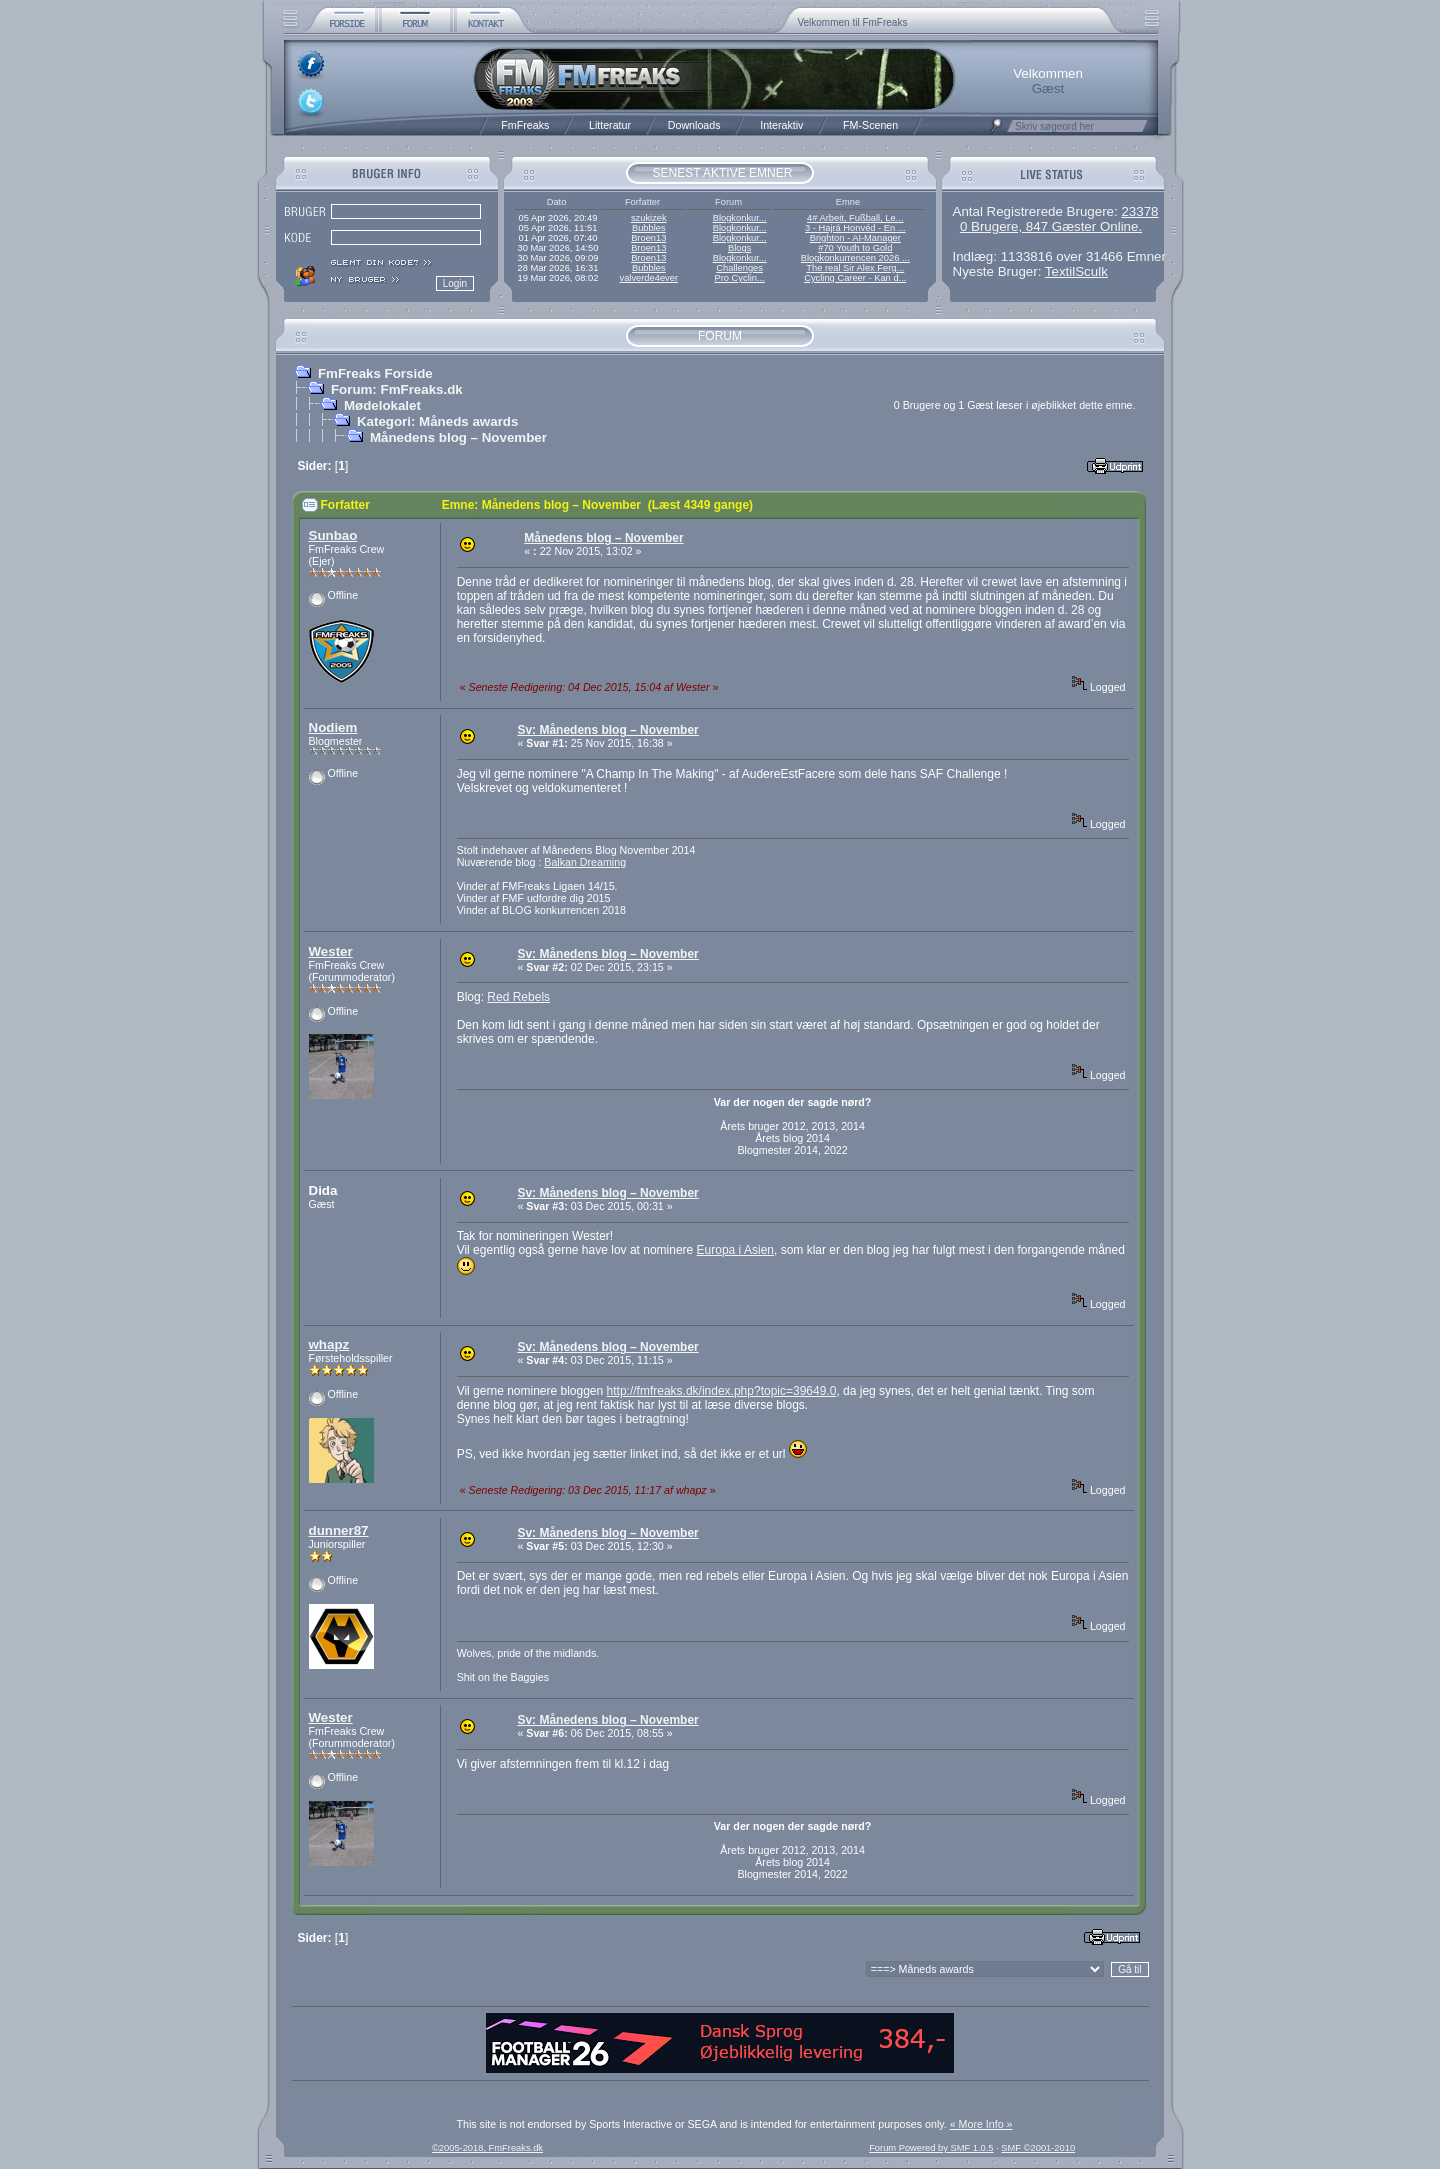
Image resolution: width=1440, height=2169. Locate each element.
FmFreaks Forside (375, 373)
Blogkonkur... (740, 218)
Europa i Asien (735, 1250)
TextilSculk (1076, 271)
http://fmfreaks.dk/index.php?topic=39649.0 (722, 1391)
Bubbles (649, 228)
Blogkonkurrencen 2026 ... (855, 258)
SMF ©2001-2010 (1038, 2148)
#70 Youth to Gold (855, 248)
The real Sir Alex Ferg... (855, 268)
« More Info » (981, 2124)
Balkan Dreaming (585, 862)
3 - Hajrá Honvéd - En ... (855, 228)
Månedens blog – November (458, 437)
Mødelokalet (382, 405)
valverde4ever (648, 278)
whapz (329, 1344)
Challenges (739, 268)
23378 (1139, 211)
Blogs (739, 248)
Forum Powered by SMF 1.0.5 (931, 2148)
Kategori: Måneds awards (437, 421)
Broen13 (648, 238)
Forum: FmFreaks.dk (397, 389)
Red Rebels (518, 997)
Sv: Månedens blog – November (607, 730)
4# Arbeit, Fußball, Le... (855, 218)
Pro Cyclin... (740, 278)
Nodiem (333, 727)
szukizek (649, 218)
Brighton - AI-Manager (855, 238)
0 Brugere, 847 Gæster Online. (1051, 226)
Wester (331, 951)
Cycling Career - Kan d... (855, 278)
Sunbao (333, 535)
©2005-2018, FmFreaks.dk (487, 2148)
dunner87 (339, 1530)
